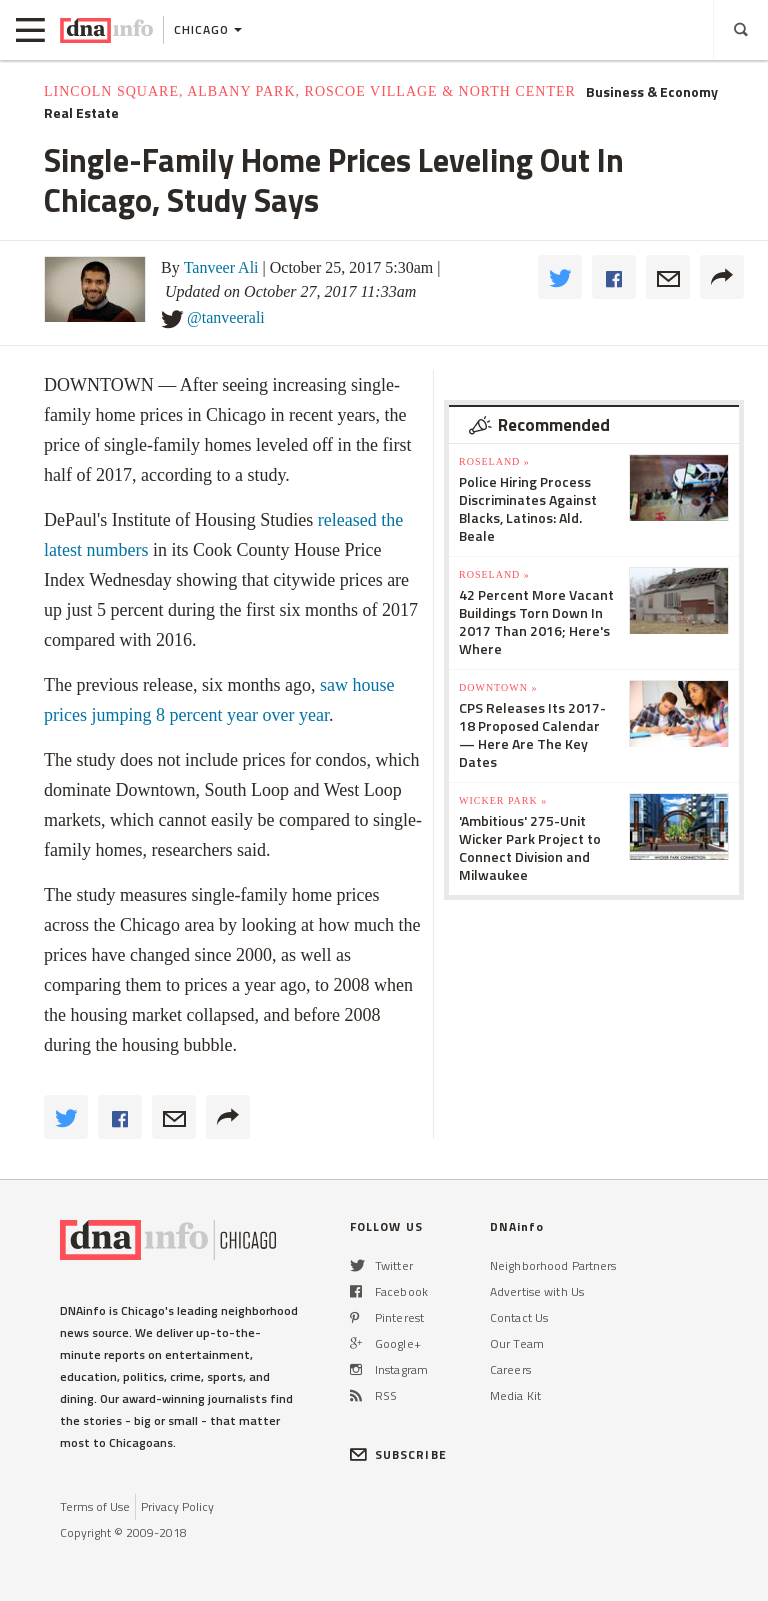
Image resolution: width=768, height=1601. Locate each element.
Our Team (517, 1343)
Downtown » (498, 687)
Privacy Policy (177, 1506)
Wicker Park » (503, 800)
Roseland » (494, 461)
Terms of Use (95, 1506)
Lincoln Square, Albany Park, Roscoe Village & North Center (310, 91)
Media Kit (515, 1395)
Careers (510, 1369)
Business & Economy (652, 92)
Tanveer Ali (221, 267)
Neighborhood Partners (553, 1265)
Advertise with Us (537, 1291)
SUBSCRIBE (398, 1454)
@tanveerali (226, 317)
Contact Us (519, 1317)
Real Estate (81, 113)
